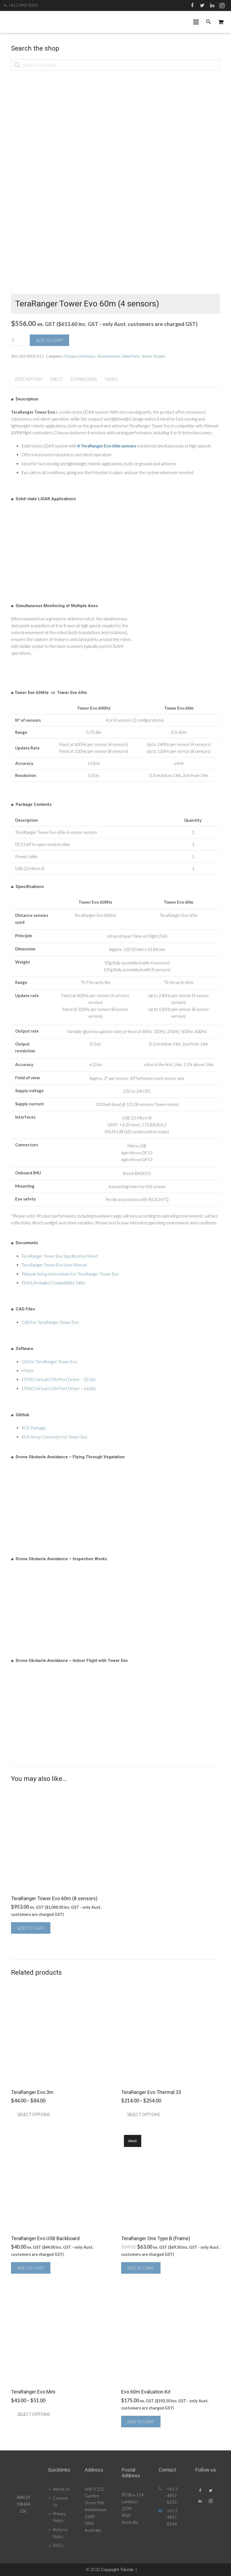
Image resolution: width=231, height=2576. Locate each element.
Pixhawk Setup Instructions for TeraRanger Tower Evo (70, 1273)
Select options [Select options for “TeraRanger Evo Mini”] (33, 2414)
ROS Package (33, 1427)
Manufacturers (109, 356)
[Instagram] (222, 5)
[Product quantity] (18, 339)
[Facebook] (192, 5)
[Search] (208, 22)
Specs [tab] (56, 379)
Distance (71, 356)
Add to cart (49, 340)
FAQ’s (58, 2545)
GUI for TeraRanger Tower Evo (49, 1361)
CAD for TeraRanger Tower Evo (50, 1322)
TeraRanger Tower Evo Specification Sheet (59, 1256)
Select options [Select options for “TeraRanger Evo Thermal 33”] (143, 2114)
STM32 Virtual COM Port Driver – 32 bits (58, 1379)
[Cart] (221, 22)
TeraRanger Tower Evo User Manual (53, 1264)
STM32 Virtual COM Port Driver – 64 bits (58, 1388)
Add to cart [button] (30, 1927)
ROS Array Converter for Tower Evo (54, 1436)
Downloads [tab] (84, 379)
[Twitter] (202, 5)
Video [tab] (111, 379)
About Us (61, 2488)
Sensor (147, 356)
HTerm (27, 1370)
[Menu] (196, 22)
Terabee (159, 356)
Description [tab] (28, 379)
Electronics (87, 356)
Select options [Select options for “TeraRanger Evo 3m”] (33, 2114)
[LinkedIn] (212, 5)
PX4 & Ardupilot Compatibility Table (53, 1282)
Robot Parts (131, 356)
